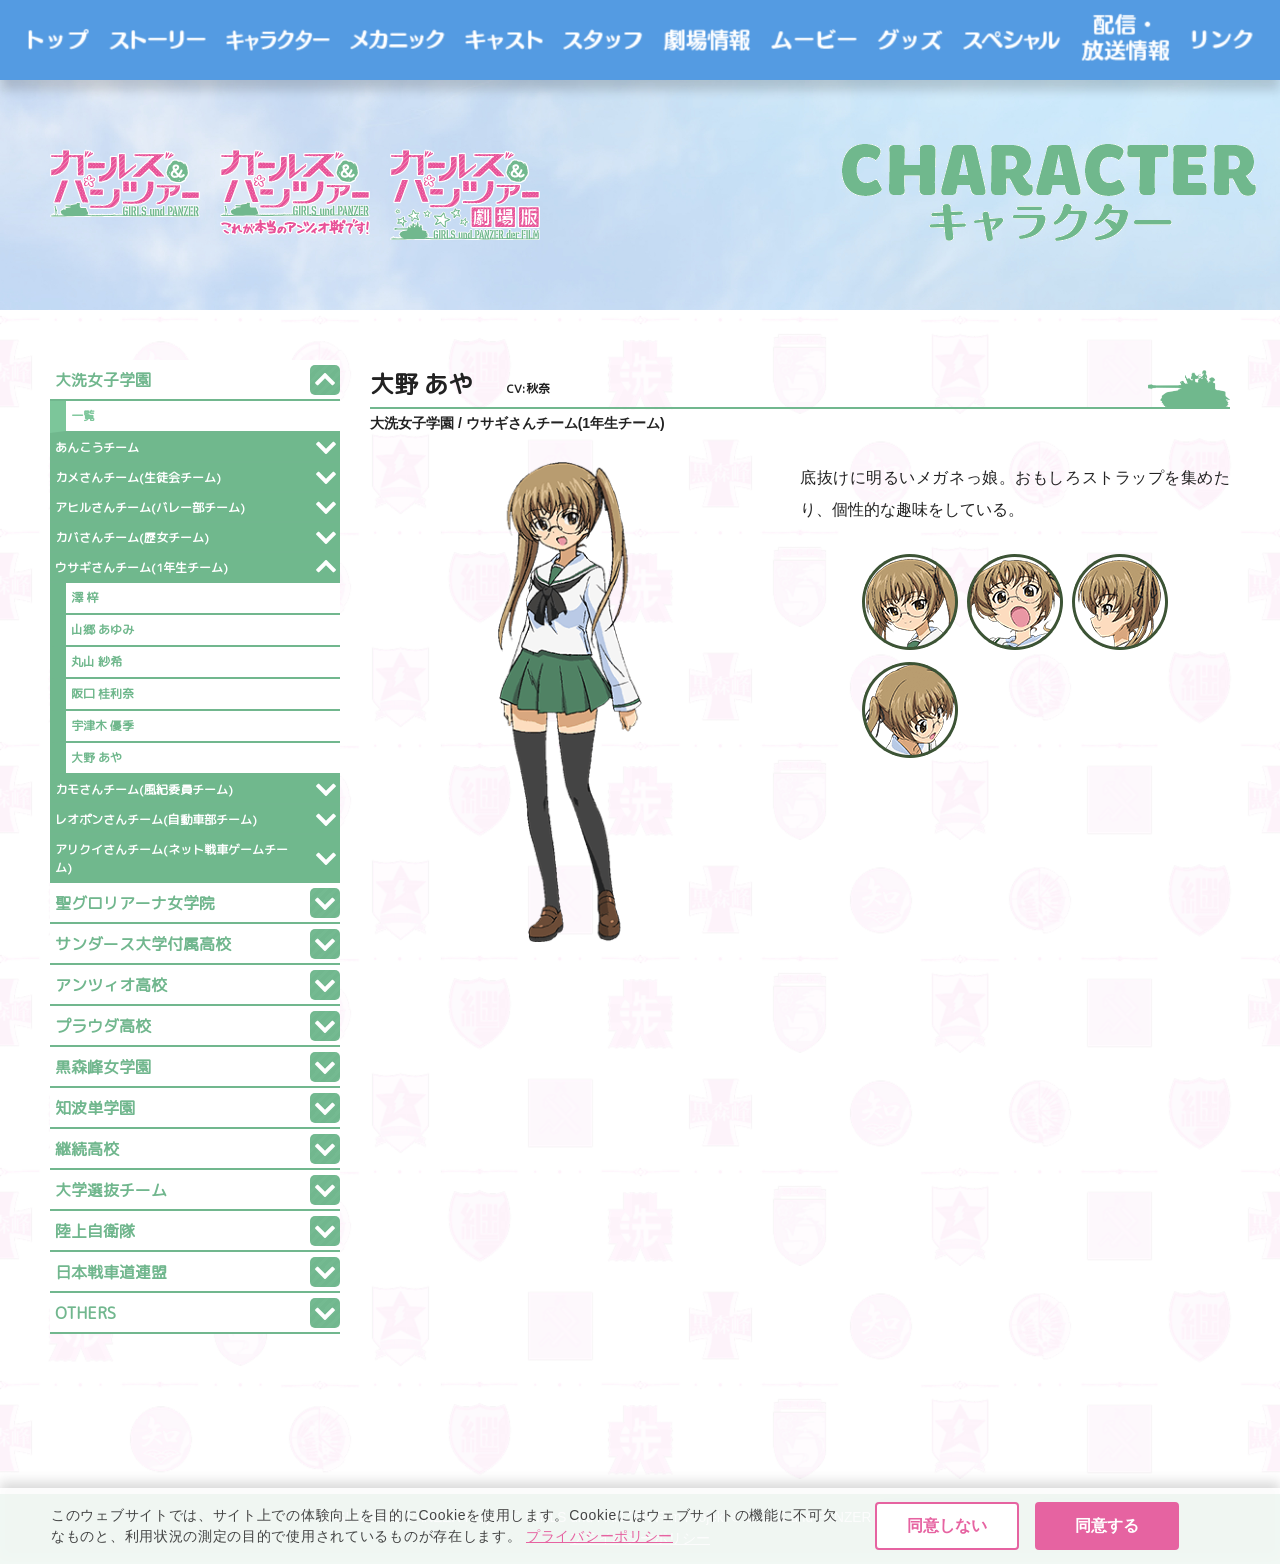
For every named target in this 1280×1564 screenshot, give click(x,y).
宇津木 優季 (102, 725)
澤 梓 (84, 597)
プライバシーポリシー (640, 1538)
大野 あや (96, 757)
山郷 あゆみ (102, 629)
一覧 (83, 415)
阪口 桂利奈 (102, 693)
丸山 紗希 (96, 661)
